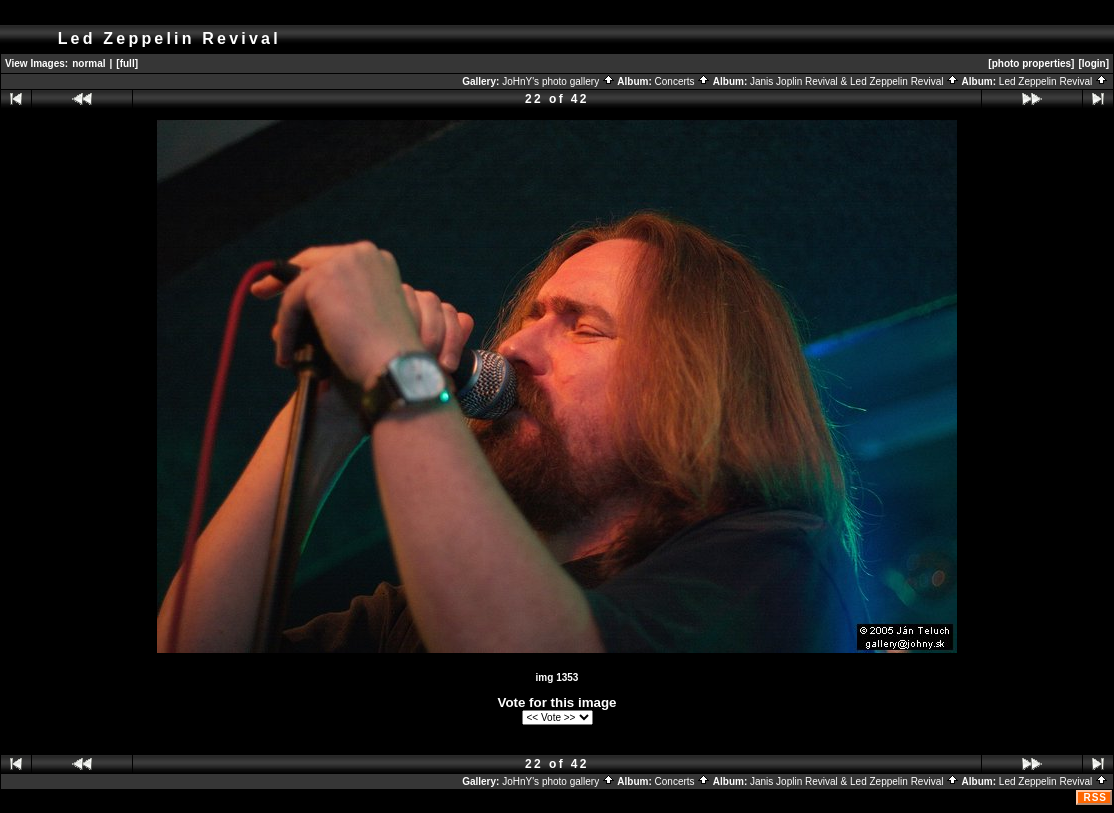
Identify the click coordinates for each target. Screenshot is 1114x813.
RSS (1095, 797)
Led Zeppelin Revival (1053, 81)
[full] (127, 63)
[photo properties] (1031, 63)
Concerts (683, 81)
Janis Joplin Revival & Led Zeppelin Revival (854, 81)
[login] (1093, 63)
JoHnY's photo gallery (558, 81)
